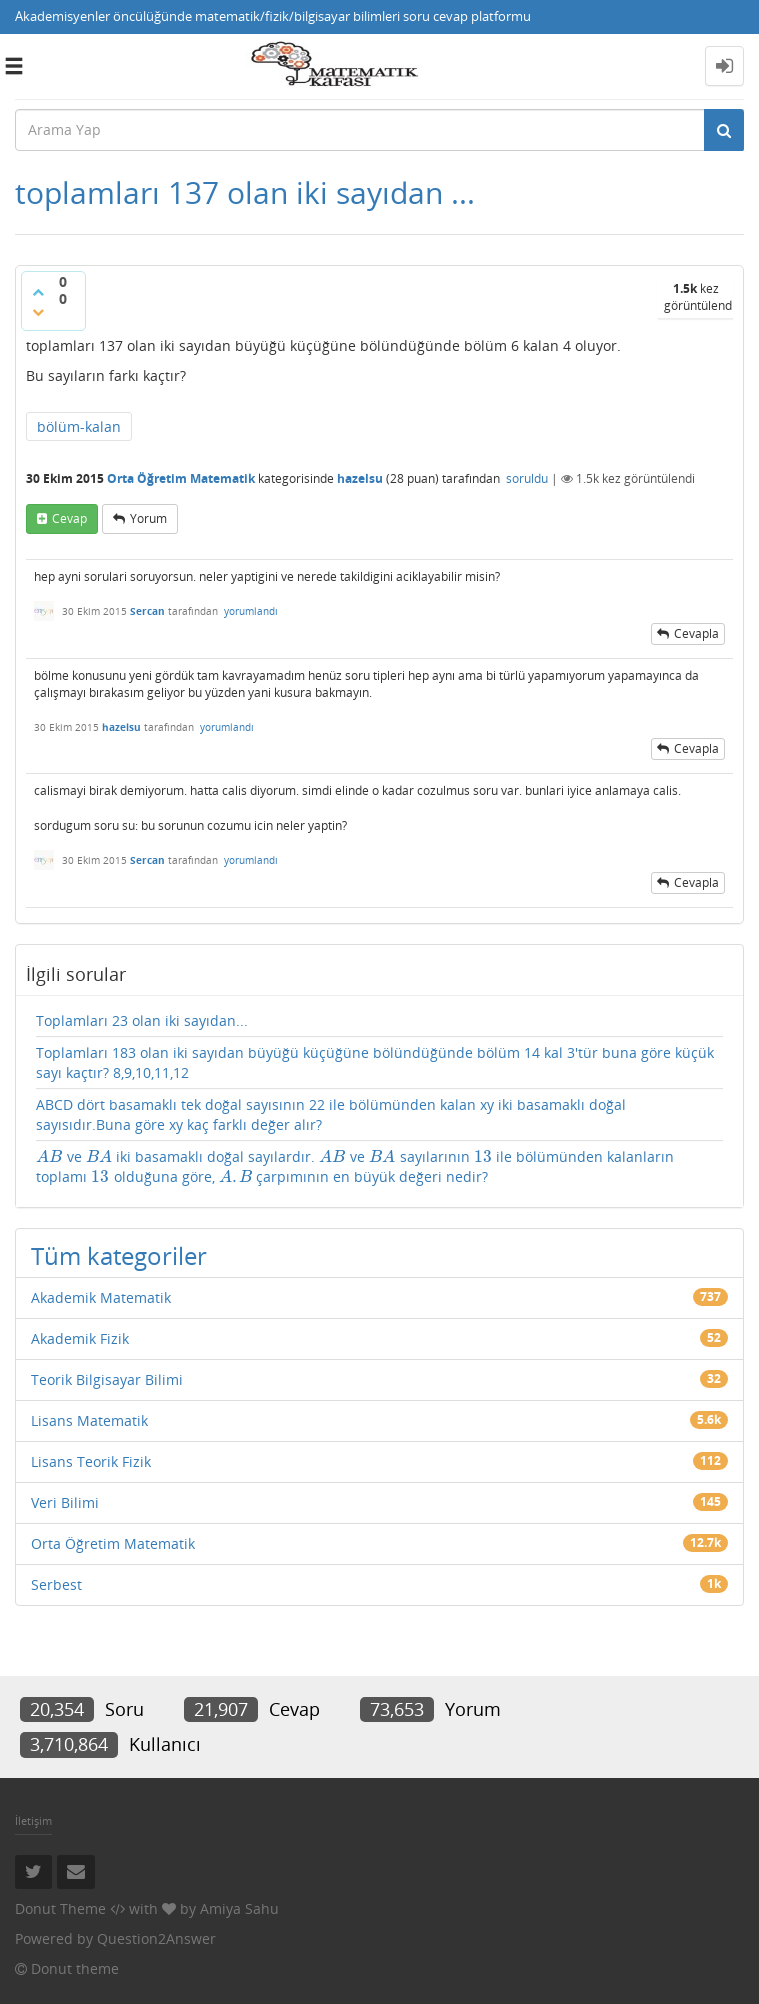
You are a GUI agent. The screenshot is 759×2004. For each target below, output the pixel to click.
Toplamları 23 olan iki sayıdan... (142, 1020)
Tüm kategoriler (119, 1255)
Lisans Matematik (89, 1420)
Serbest (56, 1584)
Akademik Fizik (80, 1338)
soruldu (527, 478)
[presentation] (49, 1156)
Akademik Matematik (101, 1297)
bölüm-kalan (79, 426)
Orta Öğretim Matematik (181, 478)
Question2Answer (156, 1938)
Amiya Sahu (239, 1908)
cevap (69, 518)
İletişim (33, 1820)
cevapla (696, 633)
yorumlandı (251, 611)
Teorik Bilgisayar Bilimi (107, 1379)
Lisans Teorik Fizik (91, 1461)
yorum (148, 518)
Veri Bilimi (65, 1502)
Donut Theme (60, 1908)
